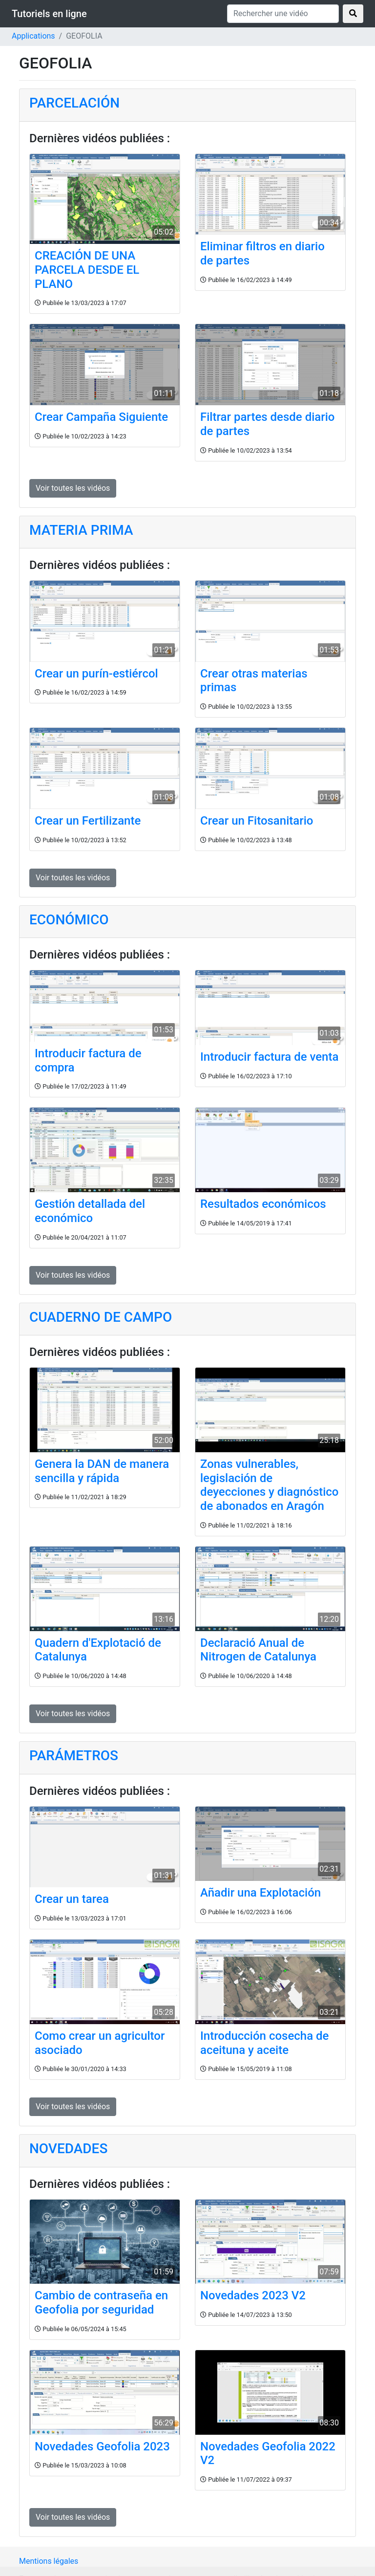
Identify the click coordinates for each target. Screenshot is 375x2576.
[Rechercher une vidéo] (283, 13)
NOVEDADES (68, 2148)
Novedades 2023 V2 (253, 2295)
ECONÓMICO (69, 920)
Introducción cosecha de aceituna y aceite (264, 2043)
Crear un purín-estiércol (96, 673)
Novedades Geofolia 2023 (102, 2446)
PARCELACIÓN (74, 103)
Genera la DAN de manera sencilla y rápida (102, 1471)
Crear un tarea (72, 1899)
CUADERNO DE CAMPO (100, 1317)
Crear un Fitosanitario (256, 821)
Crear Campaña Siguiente (101, 417)
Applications (33, 36)
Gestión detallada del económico (90, 1211)
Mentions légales (48, 2561)
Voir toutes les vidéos (73, 488)
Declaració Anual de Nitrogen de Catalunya (258, 1650)
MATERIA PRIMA (81, 530)
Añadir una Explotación (260, 1892)
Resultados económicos (263, 1204)
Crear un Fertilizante (88, 821)
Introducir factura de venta (269, 1057)
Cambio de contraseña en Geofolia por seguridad (101, 2302)
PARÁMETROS (73, 1755)
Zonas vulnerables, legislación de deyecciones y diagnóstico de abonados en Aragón (269, 1485)
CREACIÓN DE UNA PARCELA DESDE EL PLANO (87, 270)
